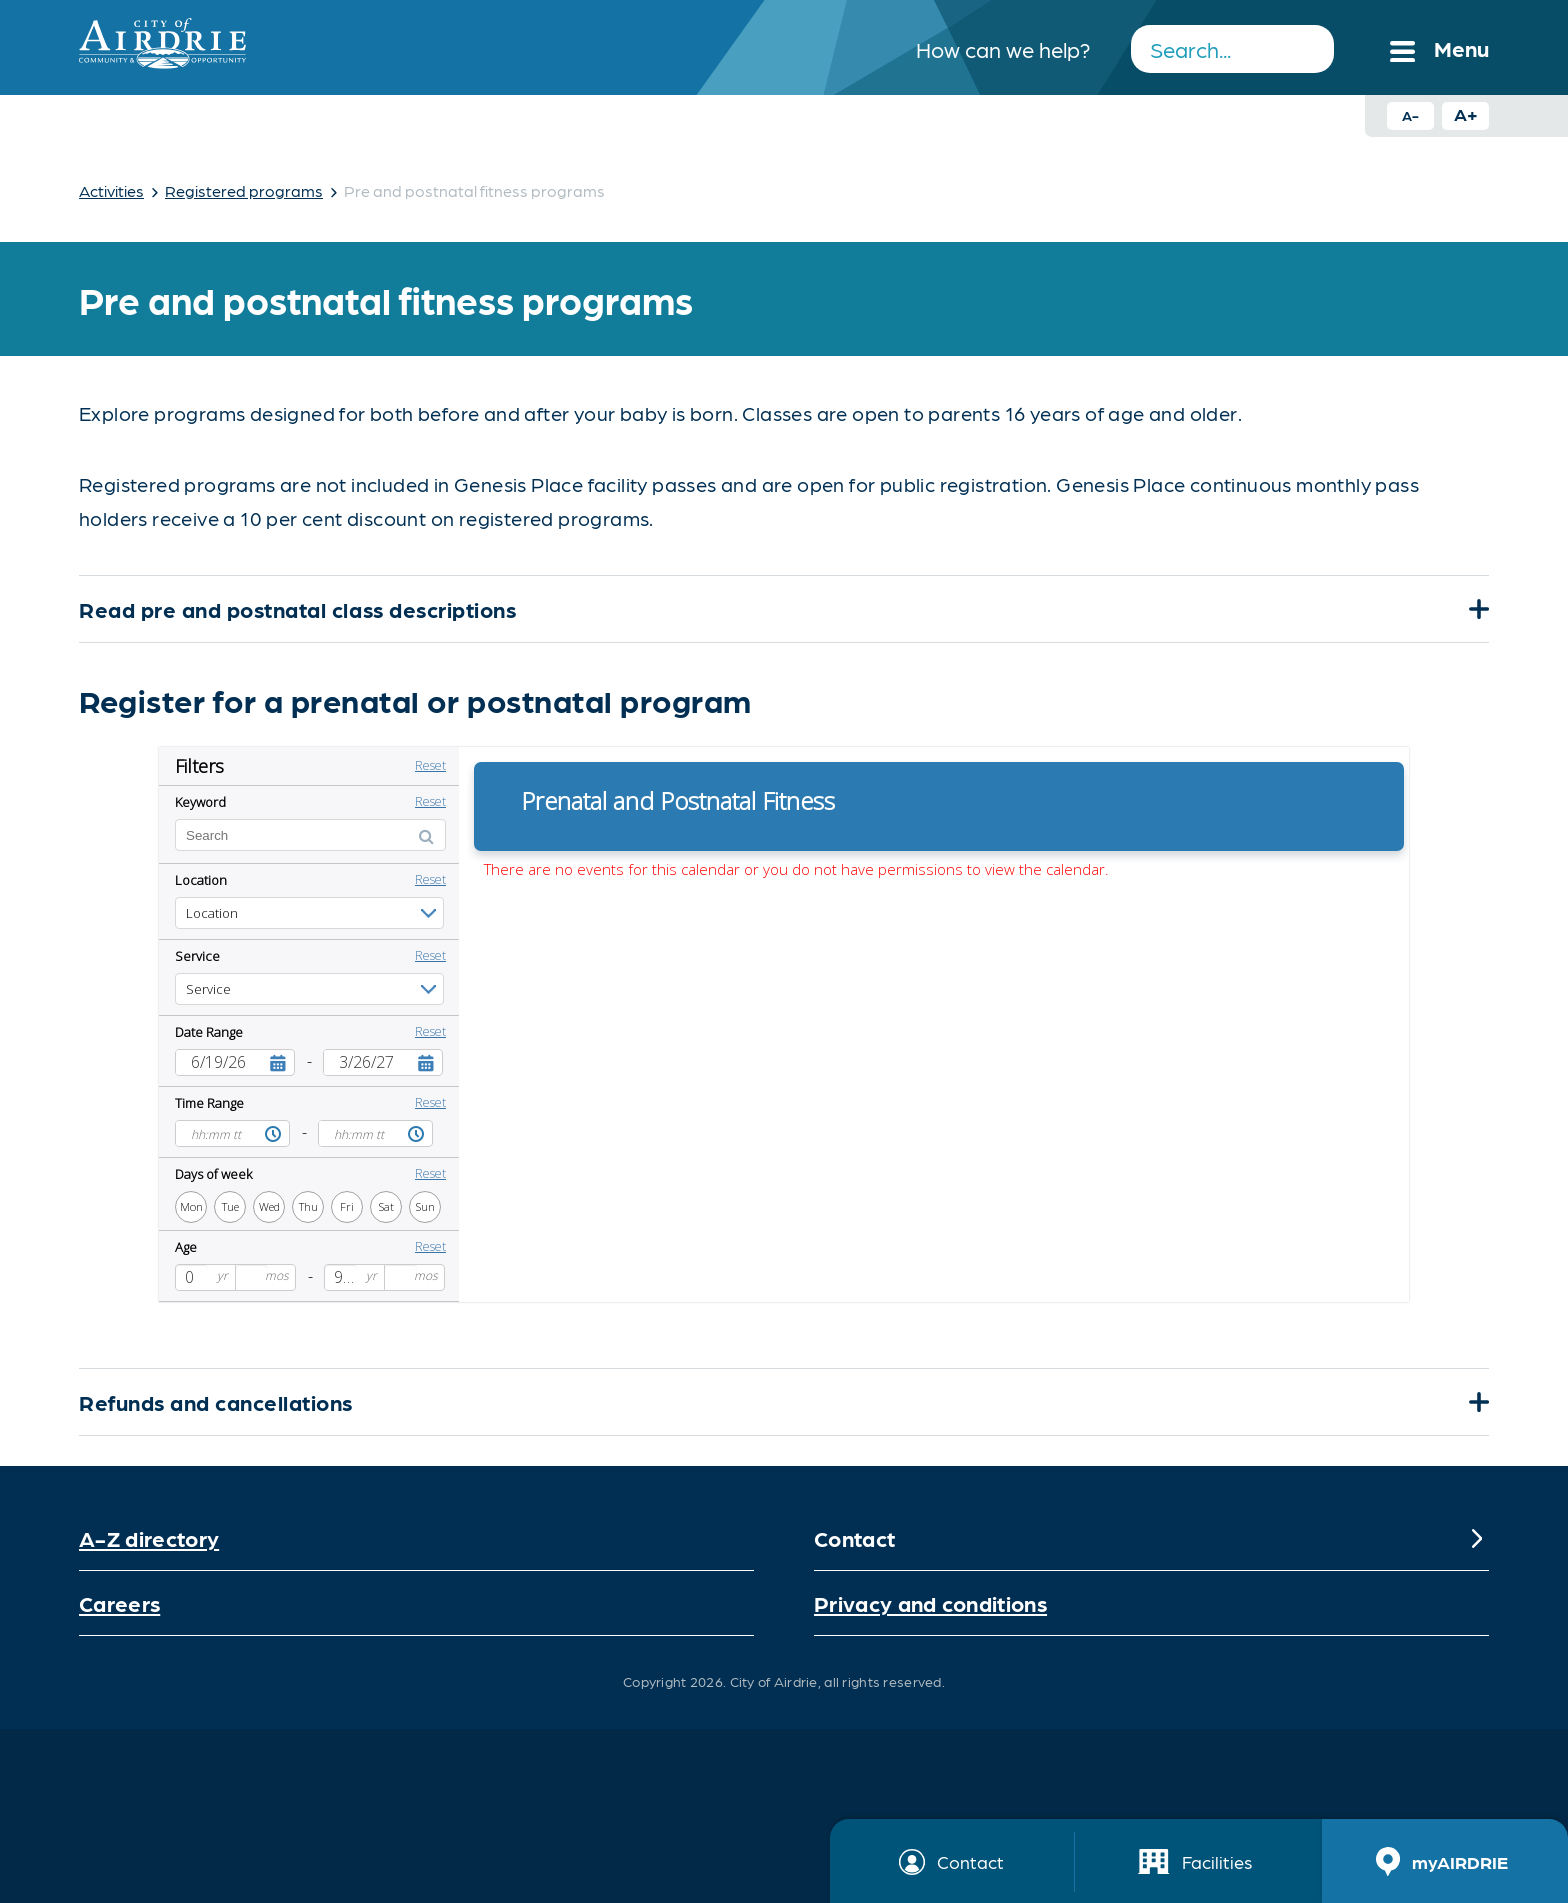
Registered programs (244, 190)
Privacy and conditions (930, 1602)
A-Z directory (149, 1537)
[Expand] (1477, 609)
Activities (111, 190)
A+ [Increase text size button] (1466, 113)
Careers (119, 1602)
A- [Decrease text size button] (1410, 115)
